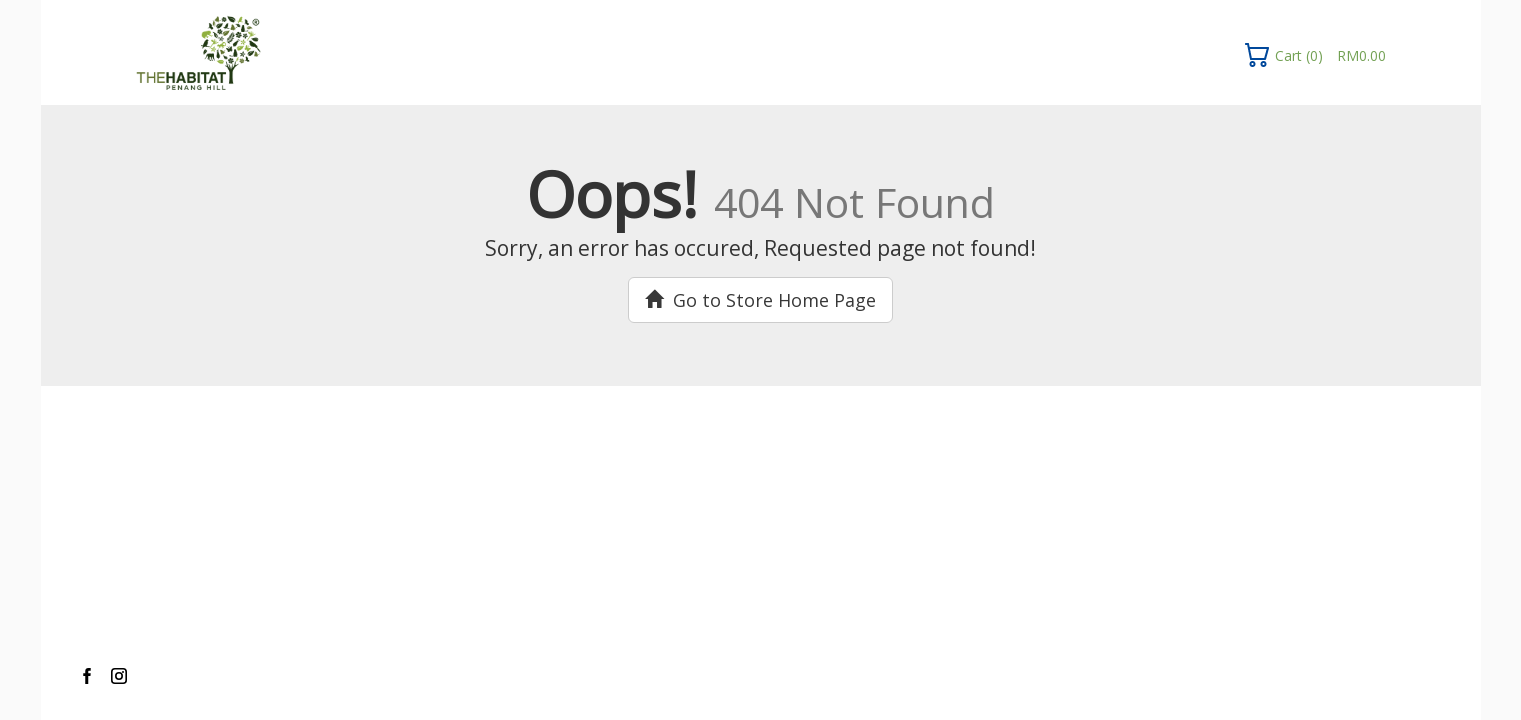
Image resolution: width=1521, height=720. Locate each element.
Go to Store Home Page (760, 300)
